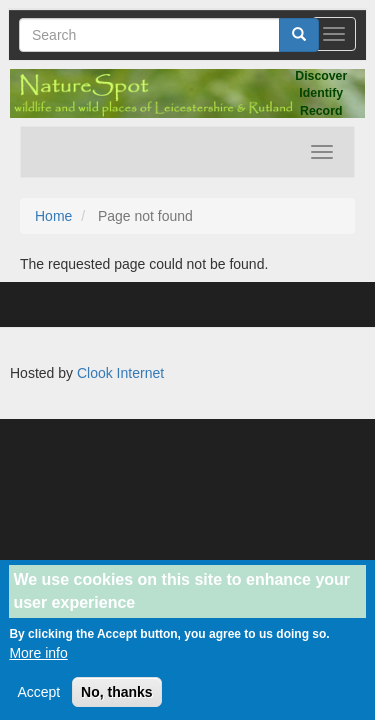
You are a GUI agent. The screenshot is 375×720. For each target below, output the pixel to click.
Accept (38, 702)
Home (53, 216)
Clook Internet (120, 373)
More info (38, 663)
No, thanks (117, 702)
